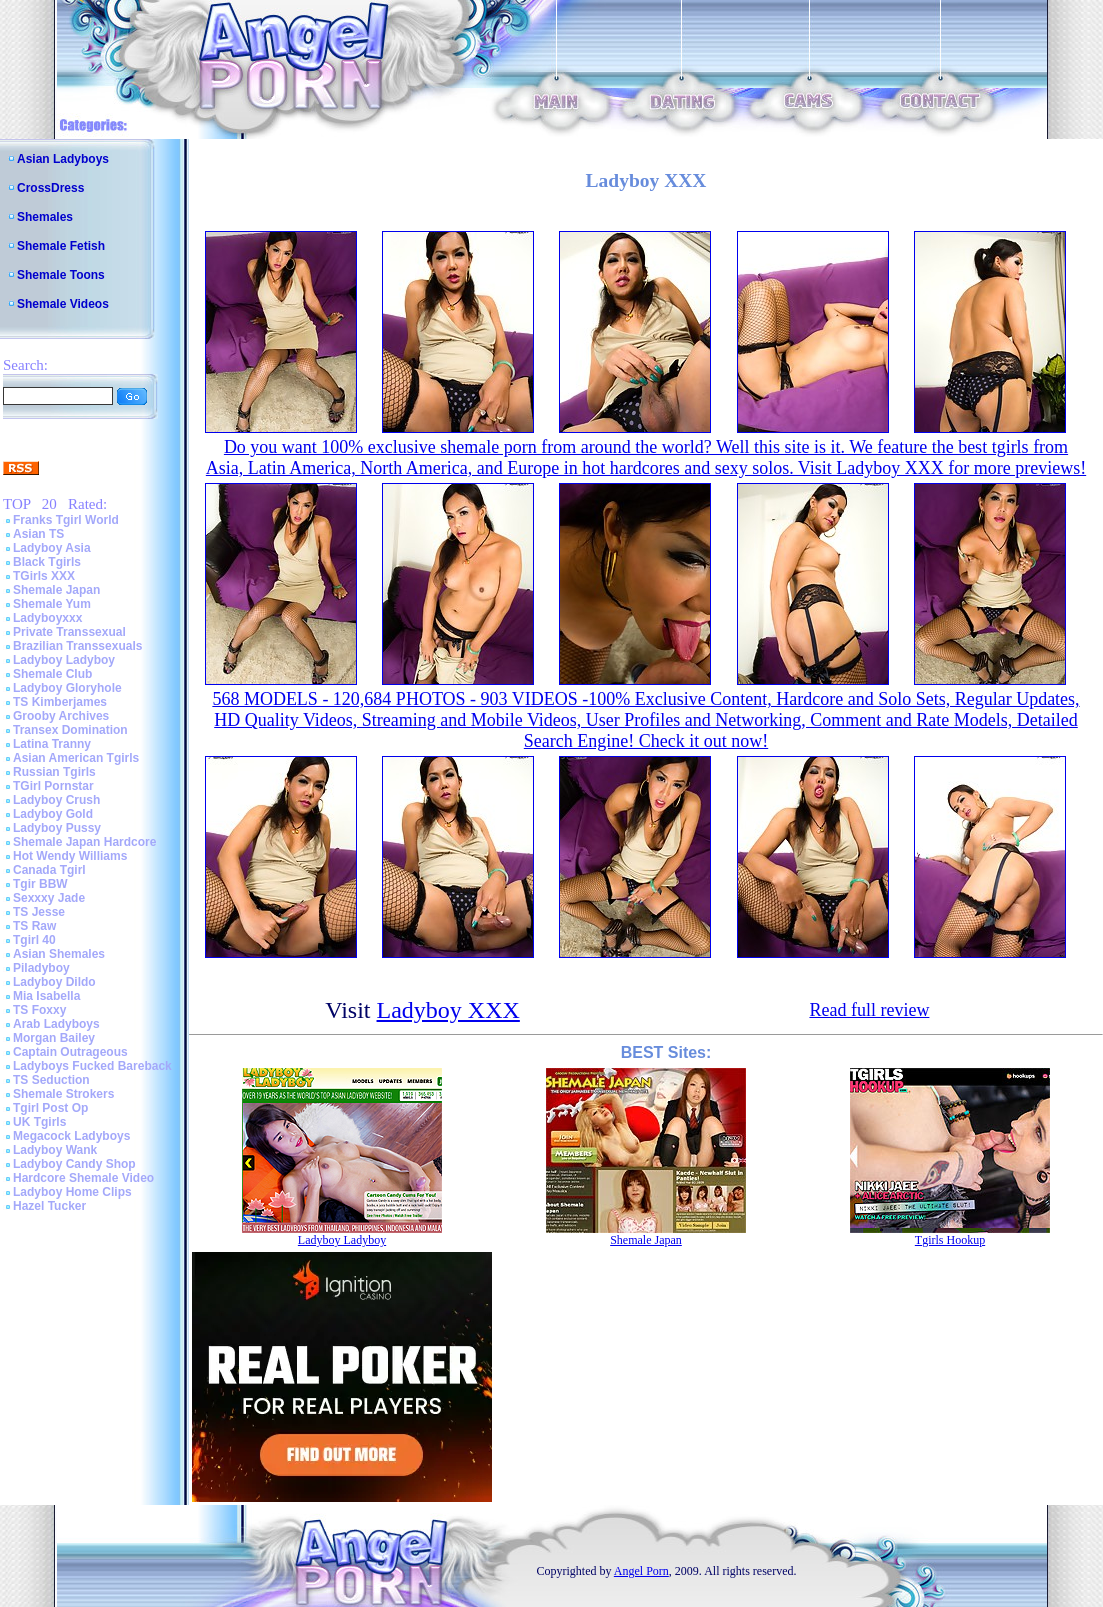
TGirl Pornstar (53, 786)
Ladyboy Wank (55, 1150)
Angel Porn (641, 1571)
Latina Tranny (52, 744)
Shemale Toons (61, 275)
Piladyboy (41, 968)
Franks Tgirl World (66, 520)
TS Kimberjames (60, 702)
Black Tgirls (47, 562)
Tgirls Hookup (950, 1240)
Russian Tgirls (54, 772)
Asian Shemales (59, 954)
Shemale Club (52, 674)
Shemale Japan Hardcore (84, 842)
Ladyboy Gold (53, 814)
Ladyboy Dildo (54, 982)
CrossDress (50, 188)
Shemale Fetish (61, 246)
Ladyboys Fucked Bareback (92, 1066)
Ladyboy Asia (52, 548)
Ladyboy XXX (448, 1010)
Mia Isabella (46, 996)
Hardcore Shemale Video (83, 1178)
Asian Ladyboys (63, 159)
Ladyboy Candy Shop (74, 1164)
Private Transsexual (69, 632)
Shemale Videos (63, 304)
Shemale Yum (52, 604)
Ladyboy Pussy (57, 828)
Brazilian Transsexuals (77, 646)
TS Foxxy (39, 1010)
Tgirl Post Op (50, 1108)
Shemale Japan (56, 590)
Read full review (869, 1010)
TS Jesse (39, 912)
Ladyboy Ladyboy (64, 660)
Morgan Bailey (54, 1038)
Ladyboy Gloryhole (67, 688)
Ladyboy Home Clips (72, 1192)
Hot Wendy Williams (70, 856)
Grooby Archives (61, 716)
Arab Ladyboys (56, 1024)
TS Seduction (51, 1080)
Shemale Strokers (63, 1094)
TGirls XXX (44, 576)
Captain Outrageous (70, 1052)
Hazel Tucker (49, 1206)
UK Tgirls (39, 1122)
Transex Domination (70, 730)
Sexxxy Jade (49, 898)
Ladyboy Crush (56, 800)
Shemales (45, 217)
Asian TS (38, 534)
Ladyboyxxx (47, 618)
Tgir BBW (40, 884)
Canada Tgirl (49, 870)
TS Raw (34, 926)
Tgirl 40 (34, 940)
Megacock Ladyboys (71, 1136)
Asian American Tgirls (76, 758)
